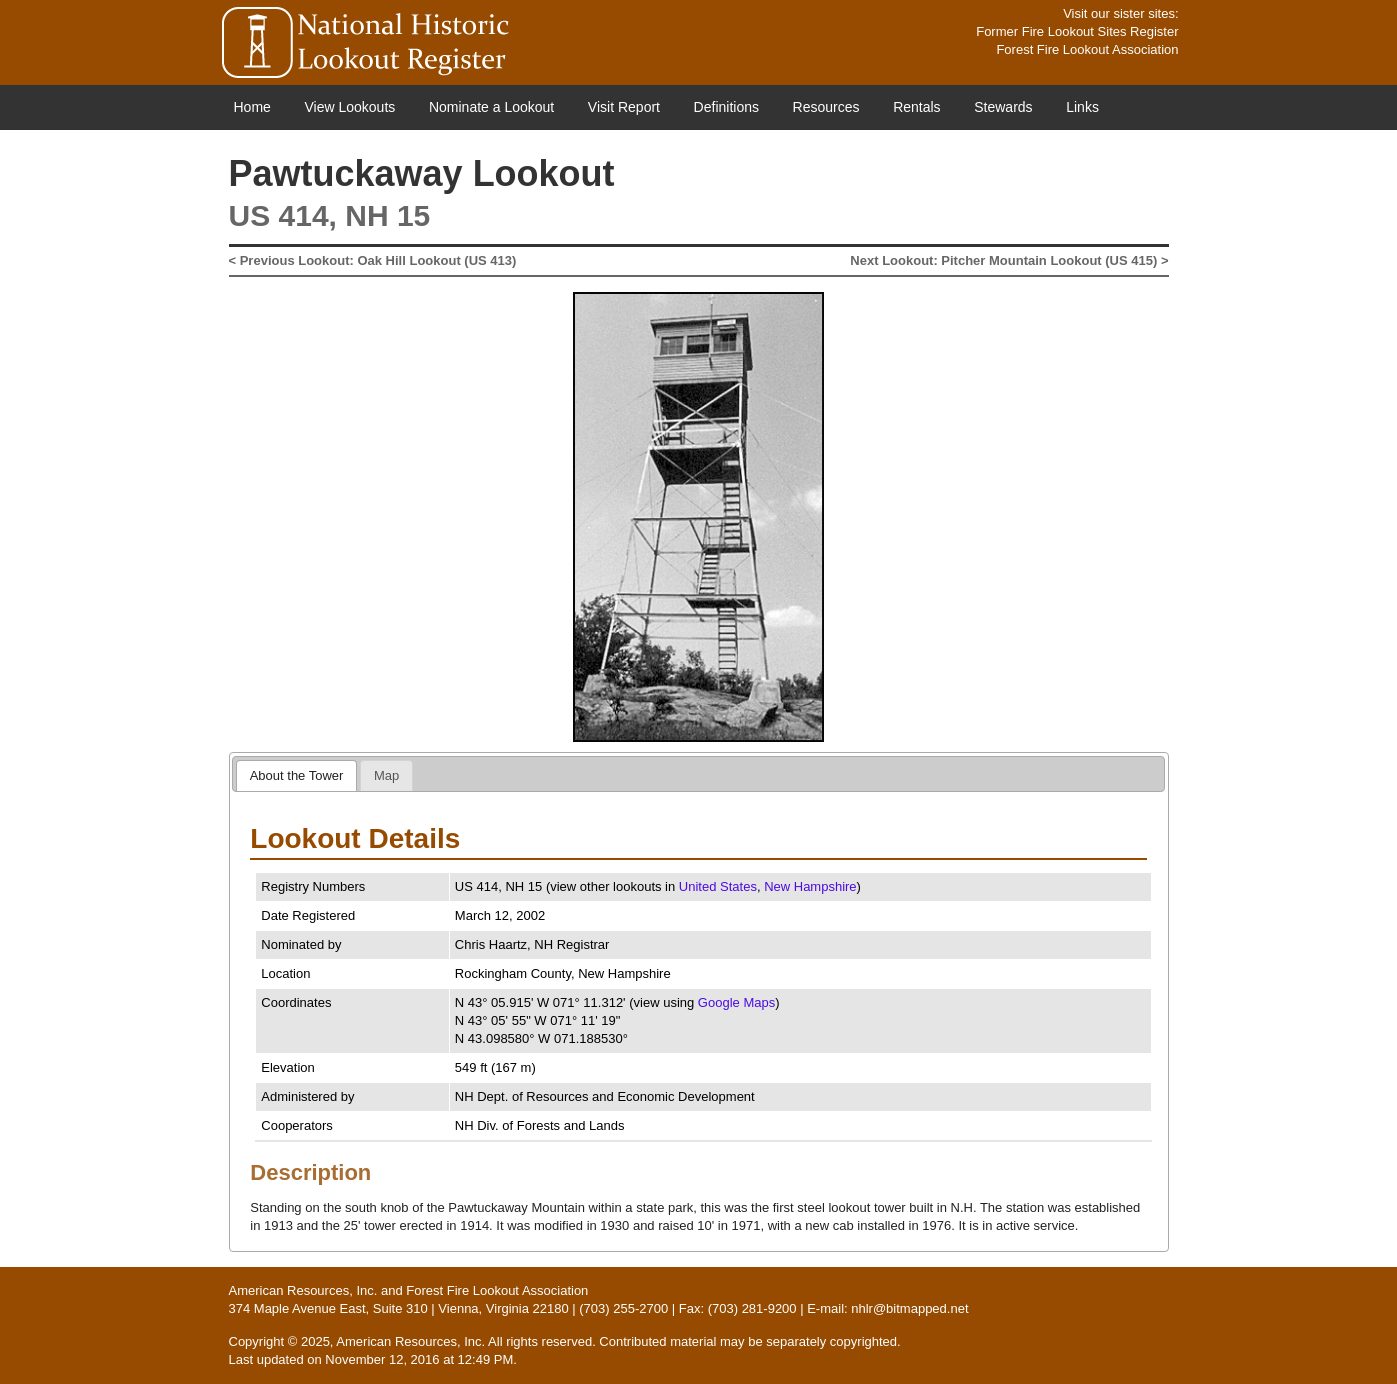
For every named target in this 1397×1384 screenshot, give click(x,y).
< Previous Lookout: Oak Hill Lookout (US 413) (373, 260)
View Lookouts (349, 107)
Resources (826, 107)
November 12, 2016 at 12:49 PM (419, 1359)
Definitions (726, 107)
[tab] (297, 775)
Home (252, 107)
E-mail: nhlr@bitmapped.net (887, 1308)
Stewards (1003, 107)
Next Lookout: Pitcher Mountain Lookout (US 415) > (1009, 260)
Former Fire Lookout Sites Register (1077, 31)
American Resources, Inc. (303, 1290)
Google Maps (736, 1002)
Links (1082, 107)
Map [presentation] (386, 775)
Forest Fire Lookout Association (1087, 49)
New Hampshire (810, 886)
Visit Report (624, 107)
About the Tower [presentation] (297, 775)
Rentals (916, 107)
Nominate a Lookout (491, 107)
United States (718, 886)
